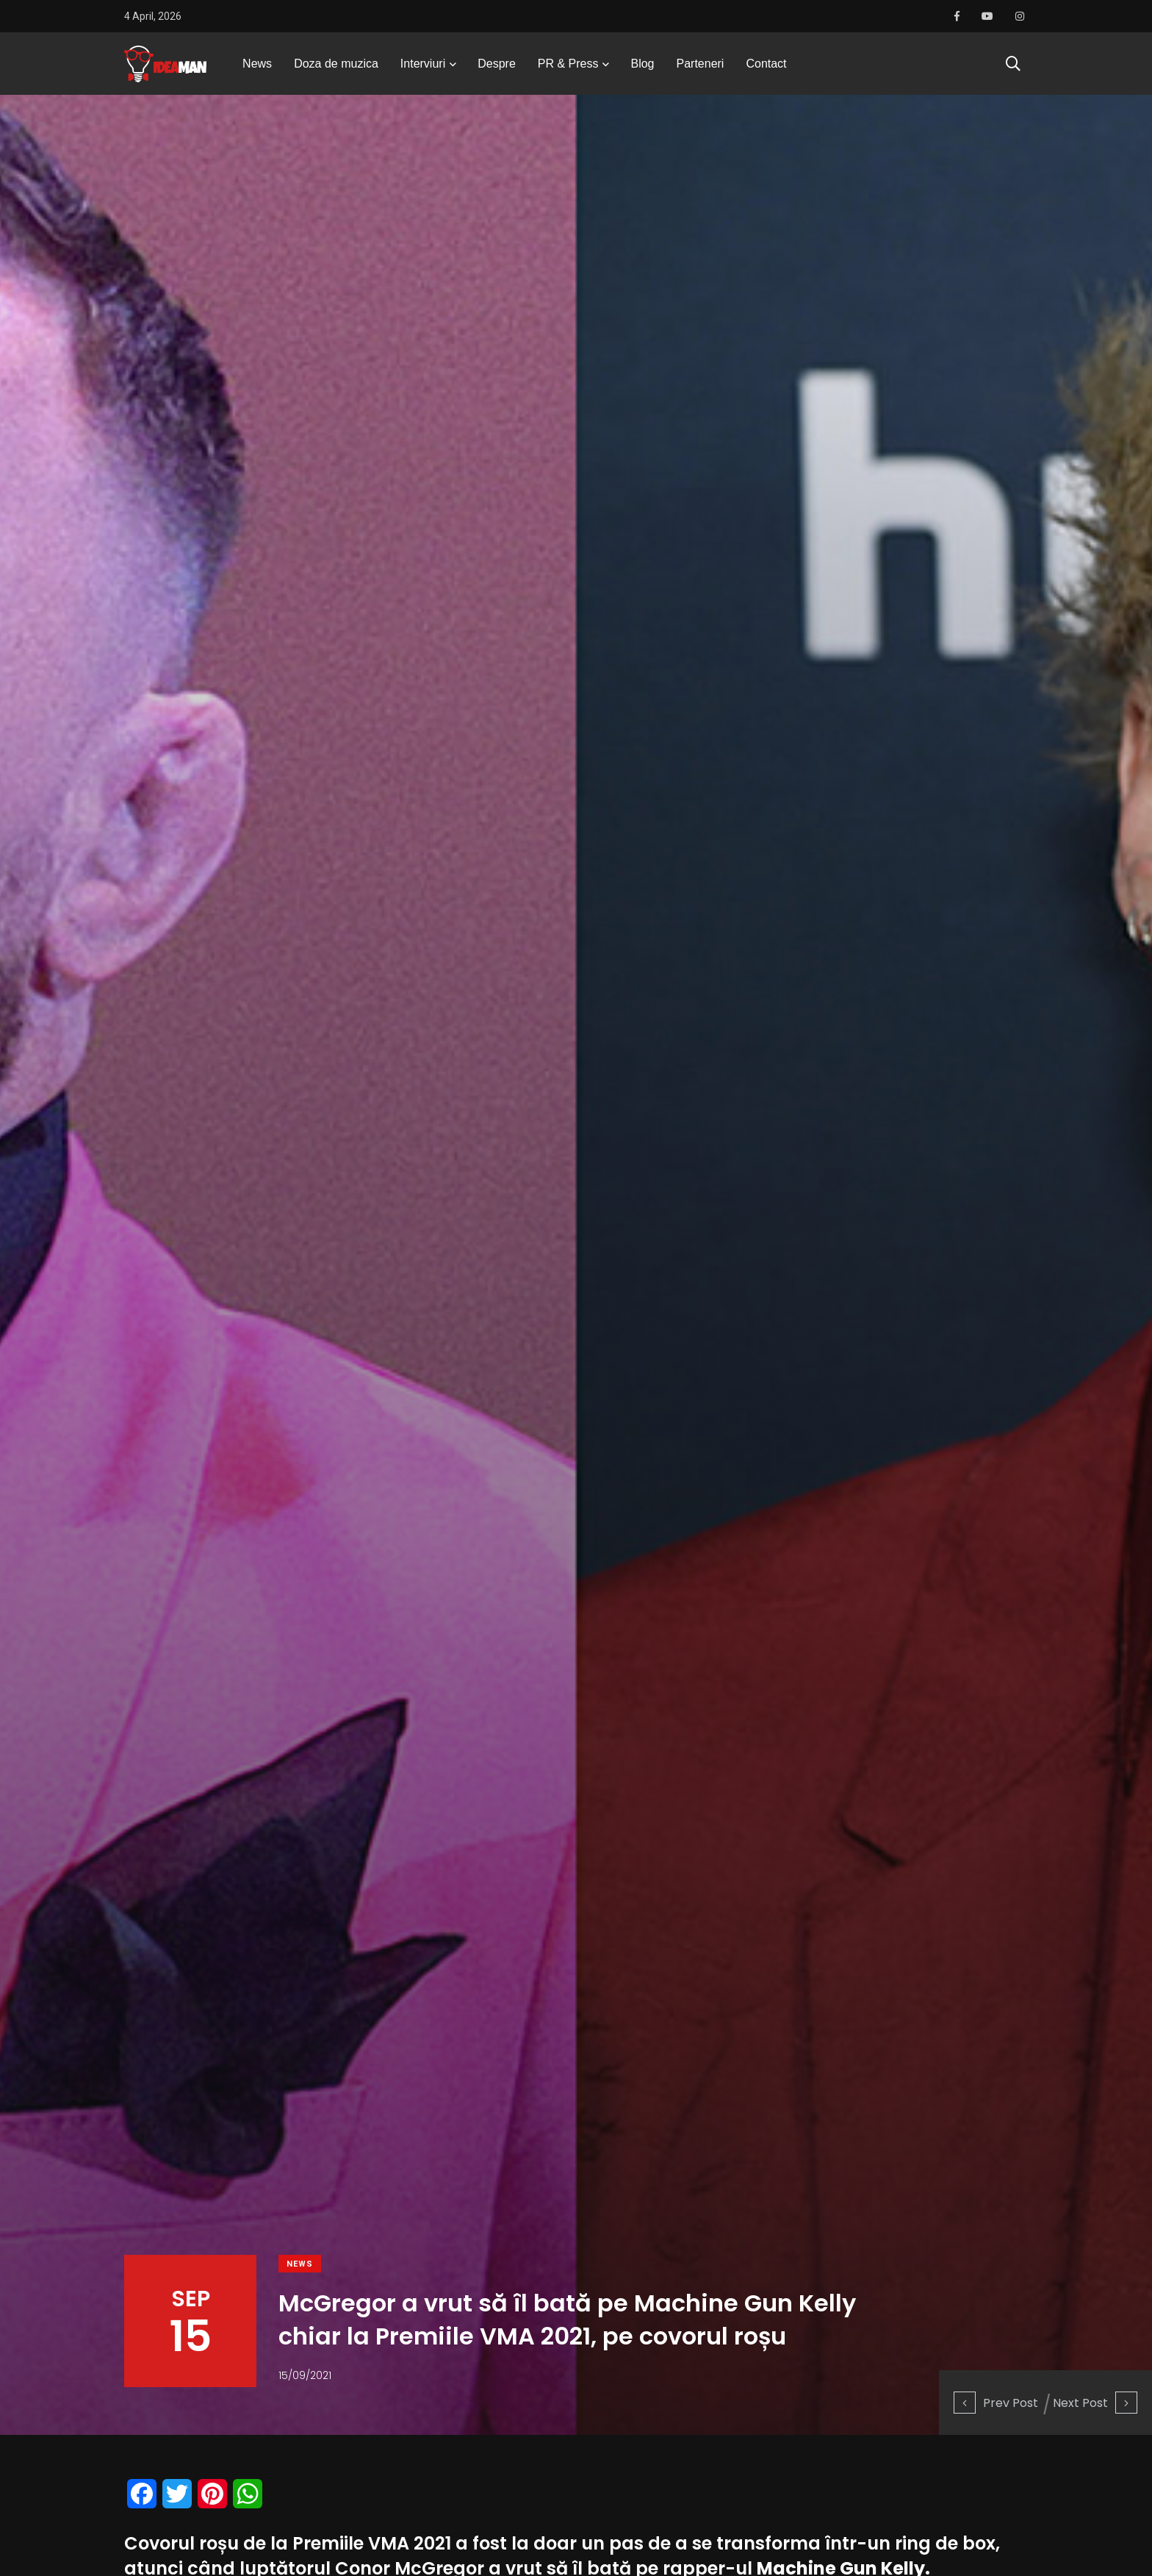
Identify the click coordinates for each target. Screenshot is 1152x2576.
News (257, 69)
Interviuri (422, 69)
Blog (642, 69)
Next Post (1095, 2402)
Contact (766, 69)
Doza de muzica (336, 69)
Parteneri (700, 69)
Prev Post (996, 2402)
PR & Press (568, 69)
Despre (497, 69)
